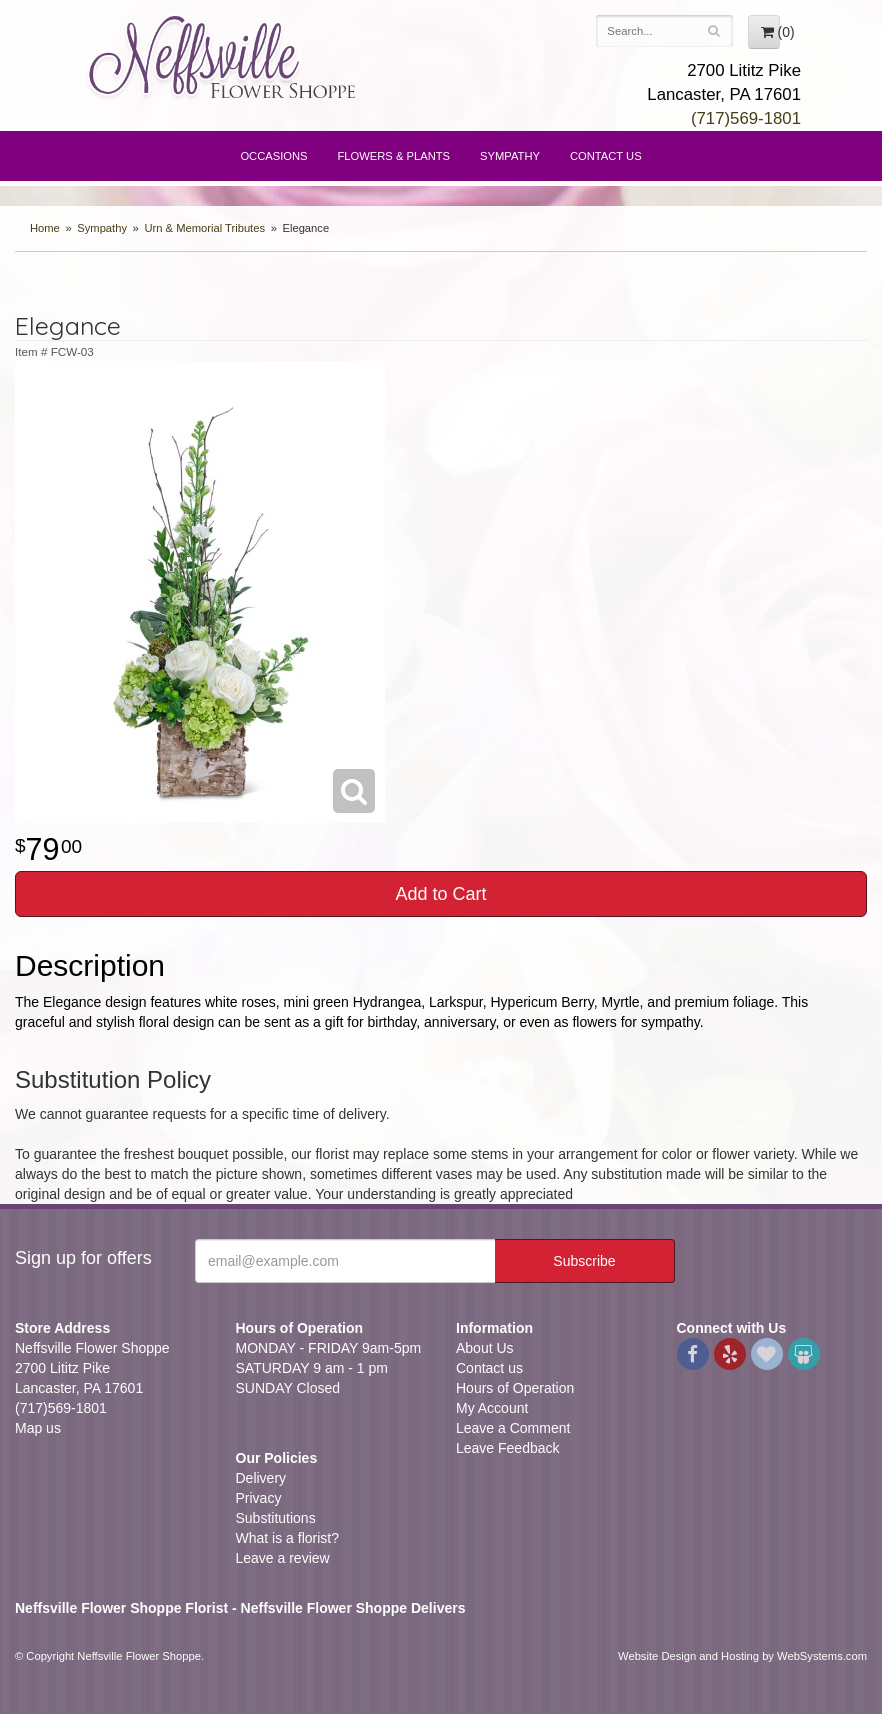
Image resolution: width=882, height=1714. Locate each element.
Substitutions (276, 1518)
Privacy (259, 1498)
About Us (485, 1348)
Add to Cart (440, 894)
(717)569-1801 (746, 118)
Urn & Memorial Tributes (204, 228)
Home (45, 228)
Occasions (273, 156)
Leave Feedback (508, 1448)
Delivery (261, 1478)
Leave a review (283, 1558)
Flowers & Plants (394, 156)
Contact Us (606, 156)
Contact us (489, 1368)
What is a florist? (287, 1538)
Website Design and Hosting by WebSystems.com (742, 1656)
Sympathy (510, 156)
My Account (492, 1408)
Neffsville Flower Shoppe (222, 57)
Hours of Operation (515, 1388)
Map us (38, 1428)
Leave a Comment (513, 1428)
